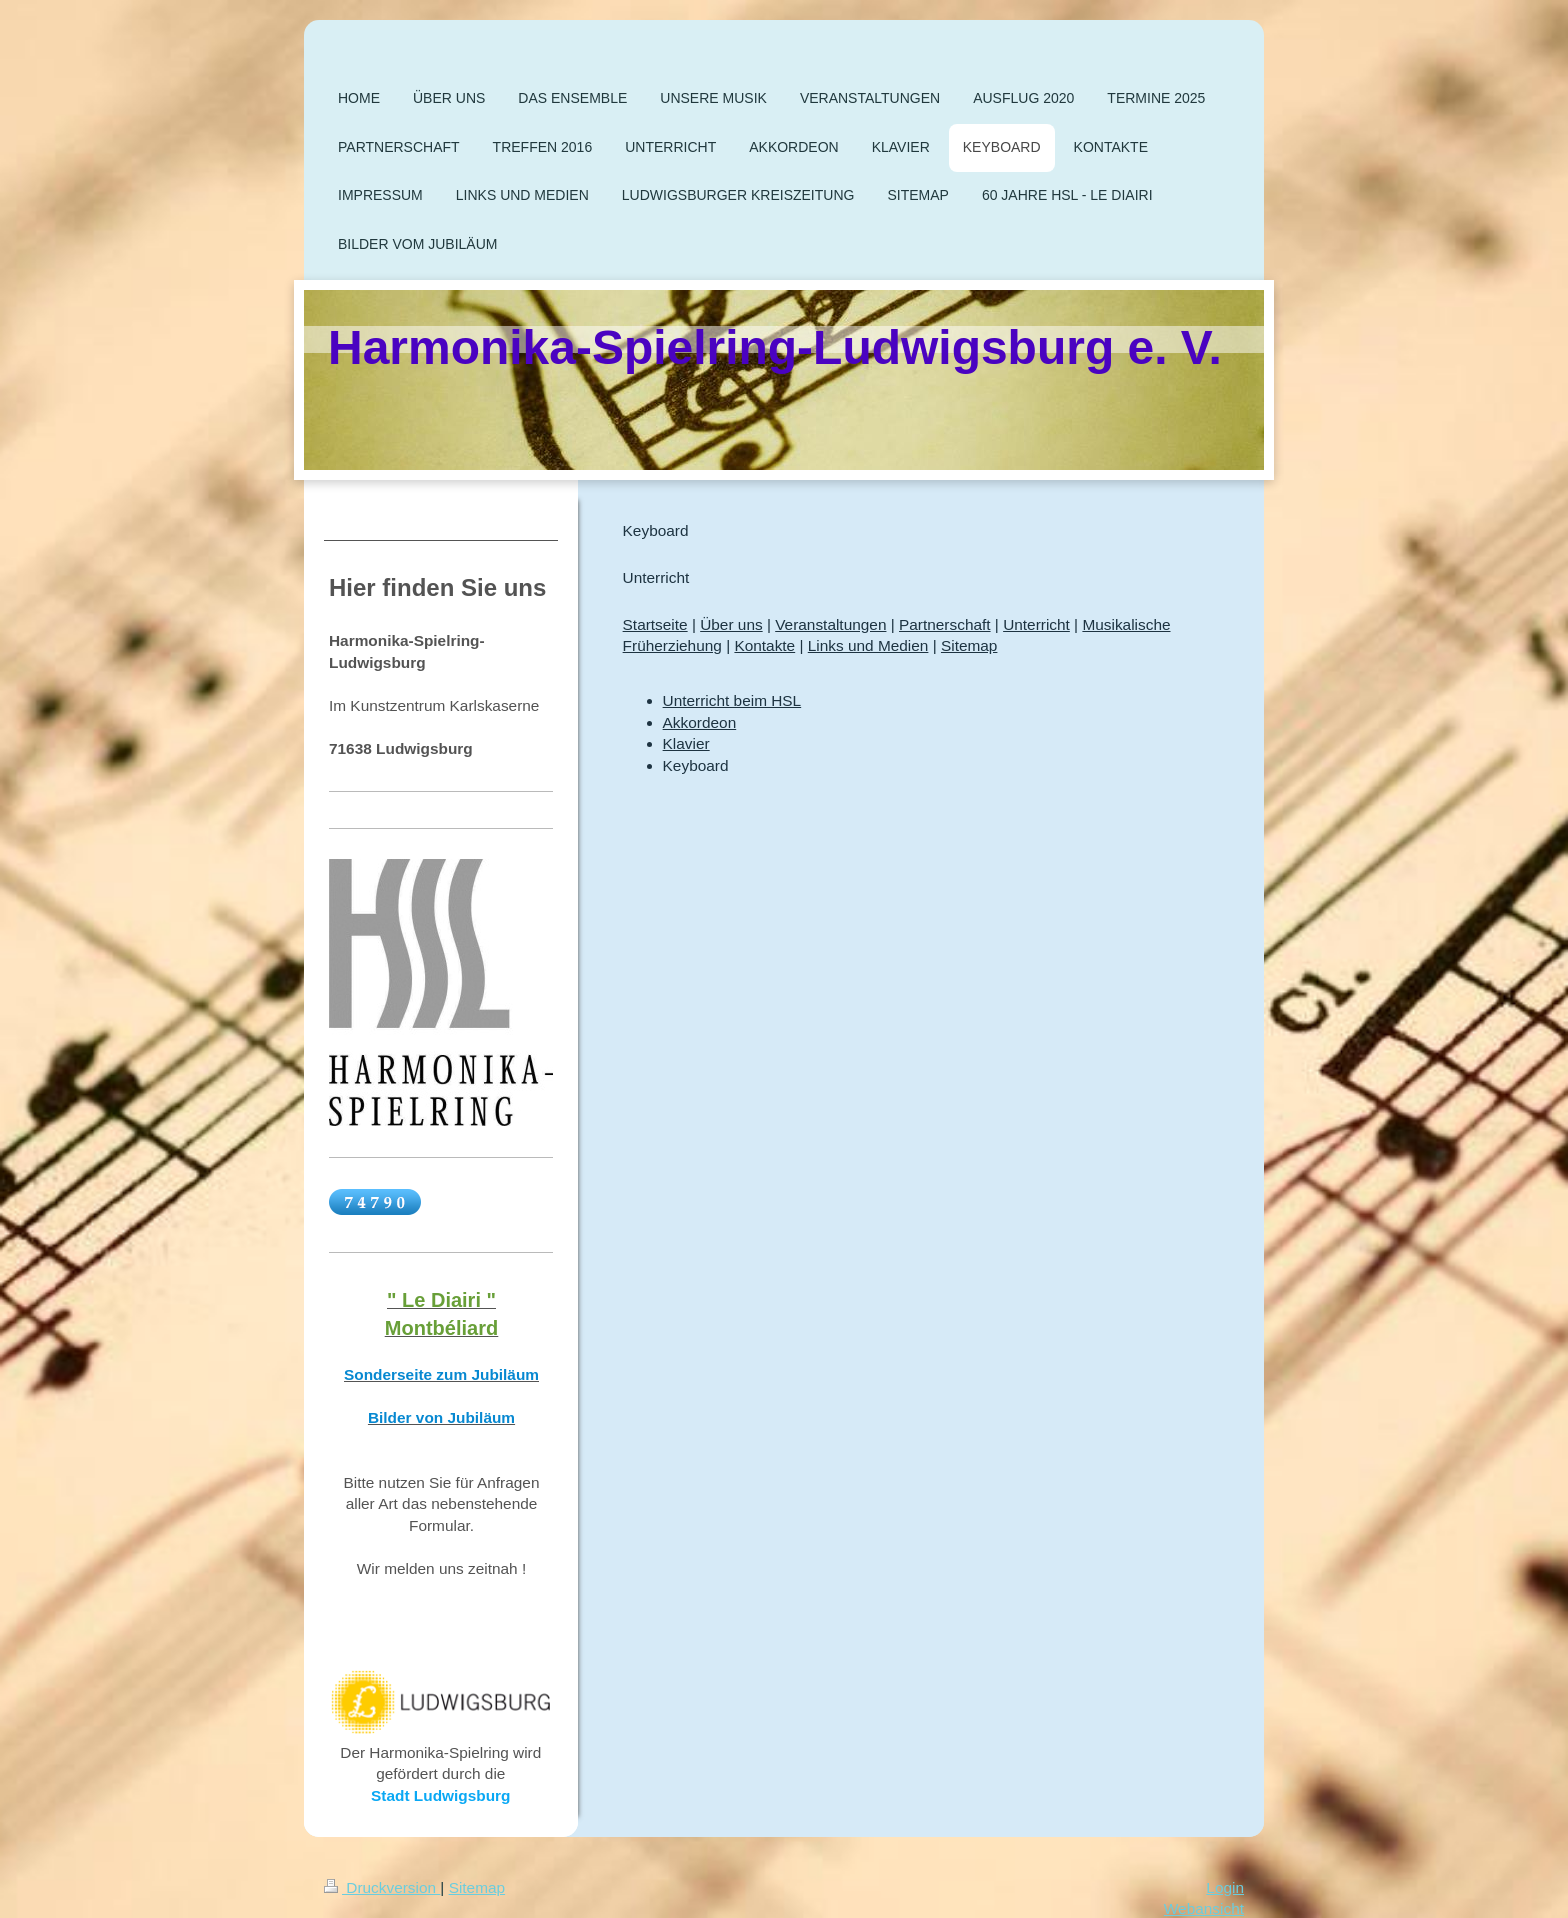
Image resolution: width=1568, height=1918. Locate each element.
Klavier (686, 743)
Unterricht (1036, 624)
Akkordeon (700, 722)
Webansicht (1204, 1908)
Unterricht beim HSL (732, 700)
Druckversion (382, 1887)
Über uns (731, 624)
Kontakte (764, 645)
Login (1225, 1887)
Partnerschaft (945, 624)
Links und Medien (868, 645)
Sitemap (969, 645)
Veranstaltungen (830, 624)
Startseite (655, 624)
